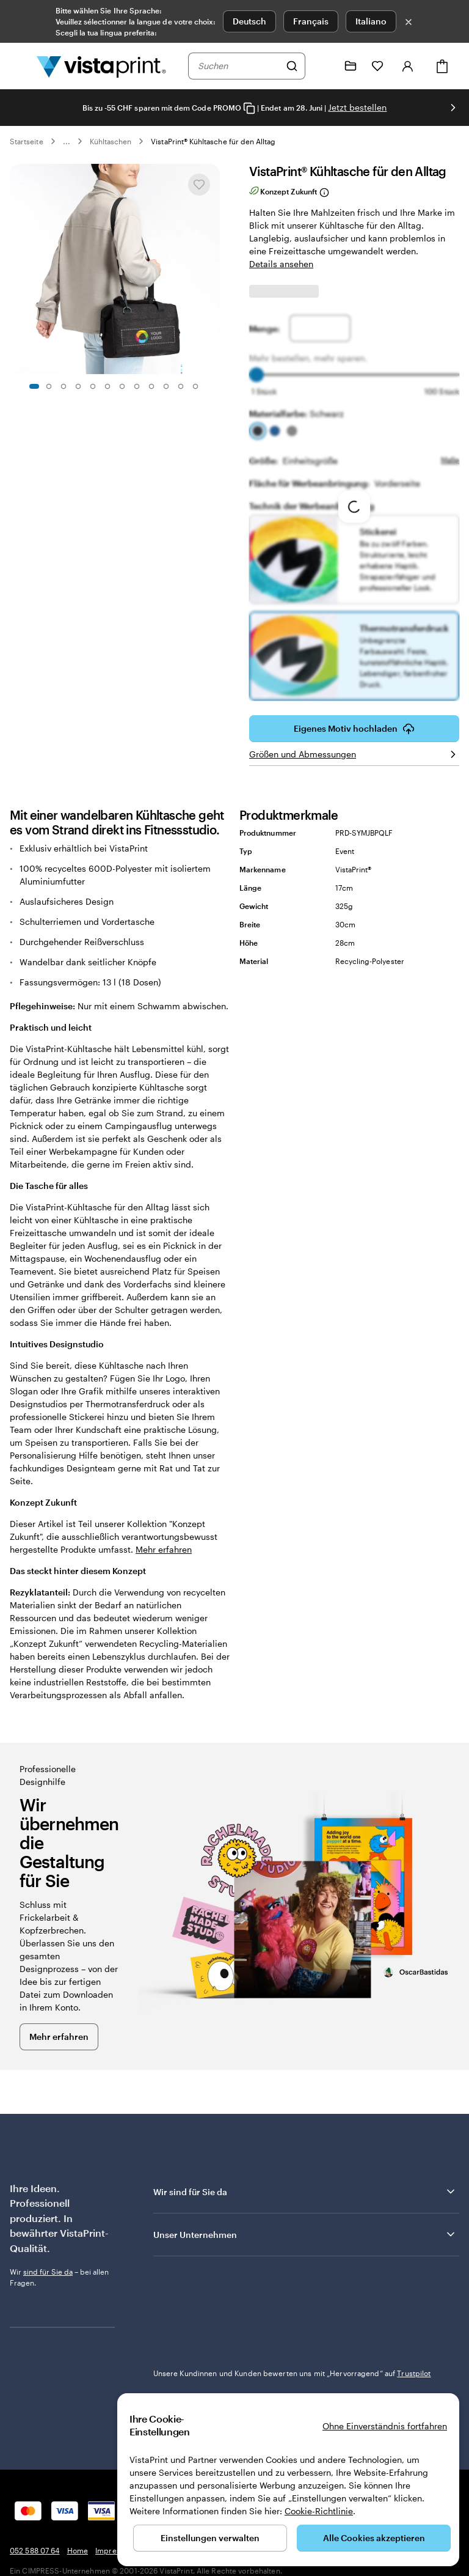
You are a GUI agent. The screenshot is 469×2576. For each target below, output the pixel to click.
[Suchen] (292, 66)
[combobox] (239, 66)
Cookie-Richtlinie (319, 2511)
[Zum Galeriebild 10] (166, 386)
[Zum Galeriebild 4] (78, 386)
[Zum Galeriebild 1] (34, 386)
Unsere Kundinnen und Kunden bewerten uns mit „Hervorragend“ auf (292, 2292)
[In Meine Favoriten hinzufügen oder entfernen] (199, 185)
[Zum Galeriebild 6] (107, 386)
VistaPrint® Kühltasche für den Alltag (213, 141)
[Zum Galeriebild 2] (49, 386)
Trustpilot (170, 2281)
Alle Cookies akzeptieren (374, 2538)
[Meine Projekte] (350, 66)
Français (311, 21)
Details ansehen (281, 264)
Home (77, 2469)
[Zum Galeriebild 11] (180, 386)
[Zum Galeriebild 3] (63, 386)
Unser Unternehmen (305, 2234)
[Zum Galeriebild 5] (92, 386)
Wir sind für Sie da (305, 2191)
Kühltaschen (111, 141)
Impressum (115, 2469)
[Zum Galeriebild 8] (136, 386)
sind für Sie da (48, 2271)
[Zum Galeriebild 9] (151, 386)
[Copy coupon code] (249, 108)
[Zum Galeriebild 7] (122, 386)
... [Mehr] (66, 141)
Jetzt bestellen (357, 107)
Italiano (371, 21)
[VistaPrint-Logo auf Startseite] (101, 66)
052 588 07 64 (35, 2469)
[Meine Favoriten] (377, 66)
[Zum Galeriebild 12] (195, 386)
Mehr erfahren (164, 1549)
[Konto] (408, 66)
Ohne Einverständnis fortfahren (384, 2426)
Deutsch (249, 21)
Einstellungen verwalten (210, 2538)
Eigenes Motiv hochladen (354, 729)
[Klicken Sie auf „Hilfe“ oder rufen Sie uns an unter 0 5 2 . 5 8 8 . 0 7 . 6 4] (324, 66)
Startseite (26, 141)
